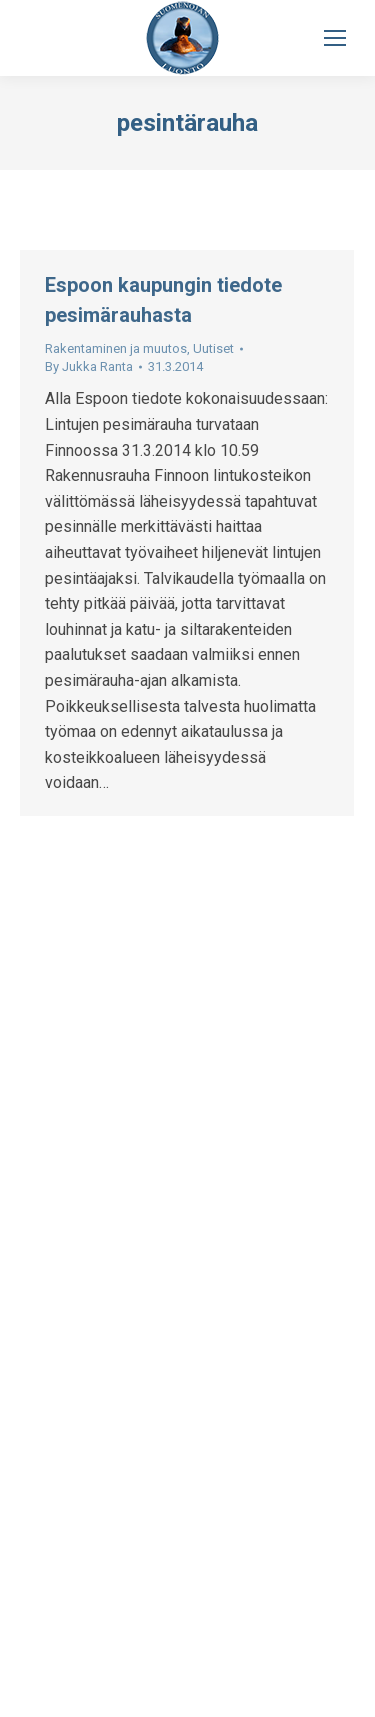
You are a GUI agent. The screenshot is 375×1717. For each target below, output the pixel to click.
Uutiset (213, 348)
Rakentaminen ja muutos (116, 348)
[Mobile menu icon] (335, 38)
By (89, 366)
